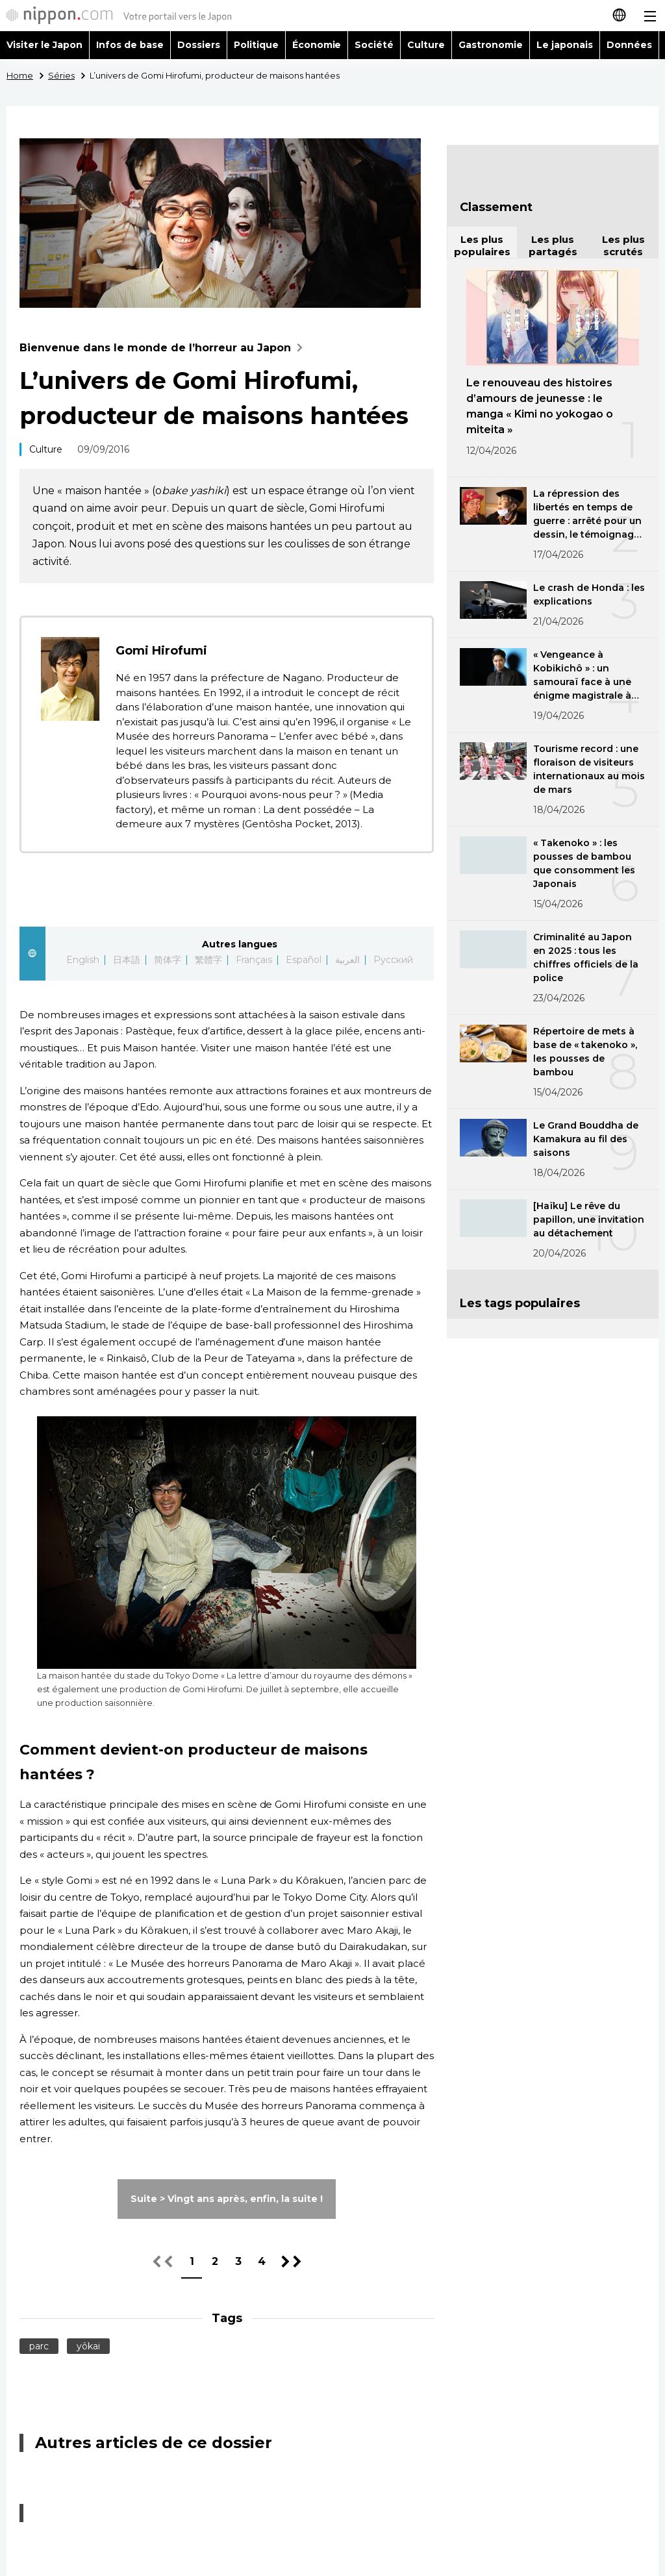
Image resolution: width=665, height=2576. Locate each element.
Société (374, 45)
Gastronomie (490, 45)
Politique (256, 45)
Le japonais (564, 45)
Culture (426, 45)
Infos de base (130, 45)
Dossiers (198, 45)
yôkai (88, 2346)
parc (39, 2346)
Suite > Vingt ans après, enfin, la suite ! (227, 2199)
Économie (317, 45)
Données (629, 45)
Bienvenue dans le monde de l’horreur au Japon (163, 348)
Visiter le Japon (44, 45)
